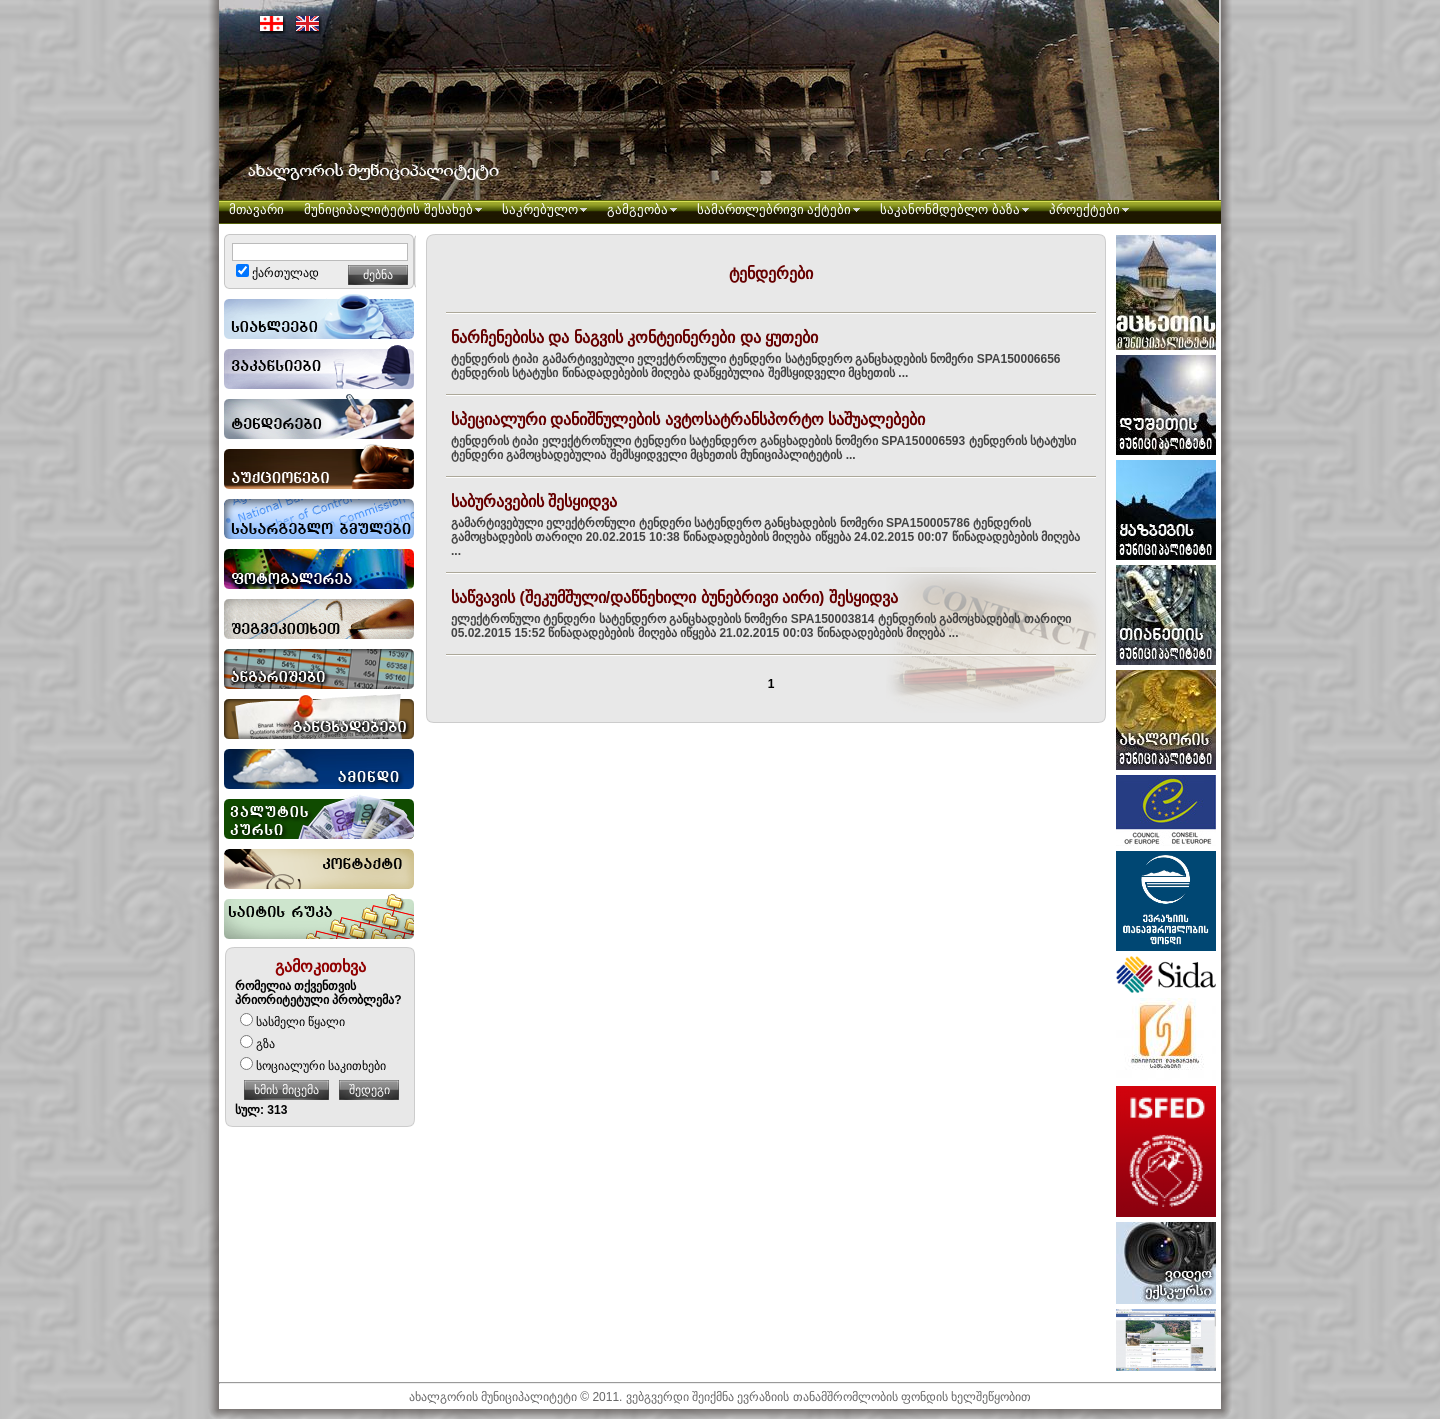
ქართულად (277, 273)
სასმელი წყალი (292, 1022)
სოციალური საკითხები (313, 1066)
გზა (257, 1044)
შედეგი (369, 1090)
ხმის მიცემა (286, 1090)
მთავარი (256, 209)
